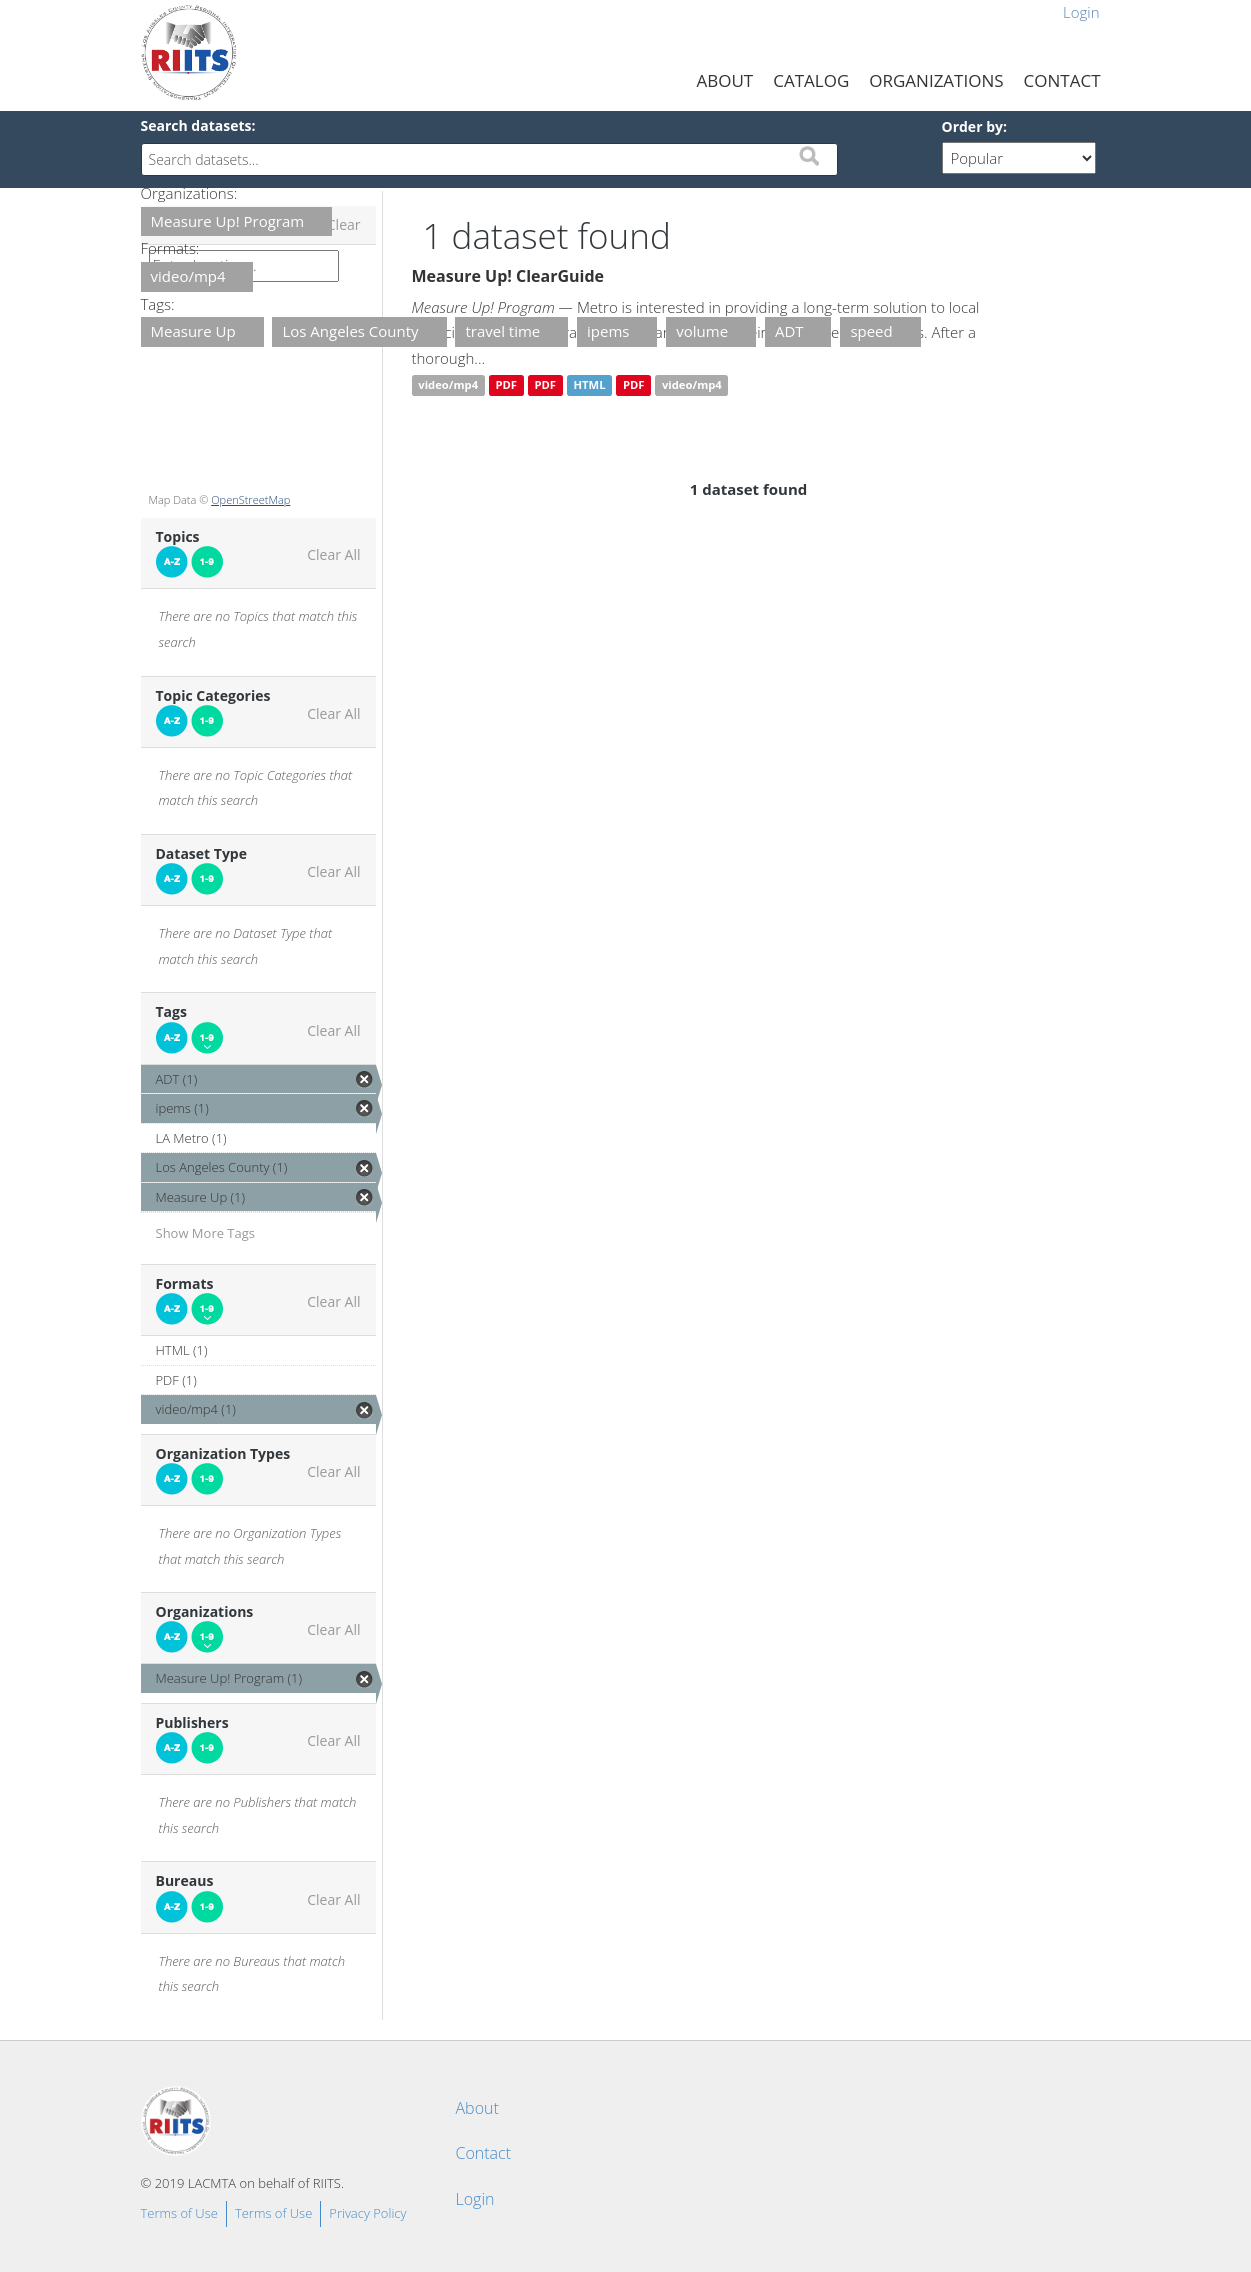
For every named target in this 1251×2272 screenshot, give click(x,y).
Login (1081, 12)
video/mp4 (448, 385)
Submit (809, 156)
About (725, 80)
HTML (589, 385)
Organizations (936, 80)
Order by (972, 126)
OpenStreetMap (250, 499)
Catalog (811, 80)
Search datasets (196, 125)
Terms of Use (179, 2213)
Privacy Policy (367, 2213)
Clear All (333, 555)
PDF (506, 385)
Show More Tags (206, 1233)
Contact (1062, 80)
